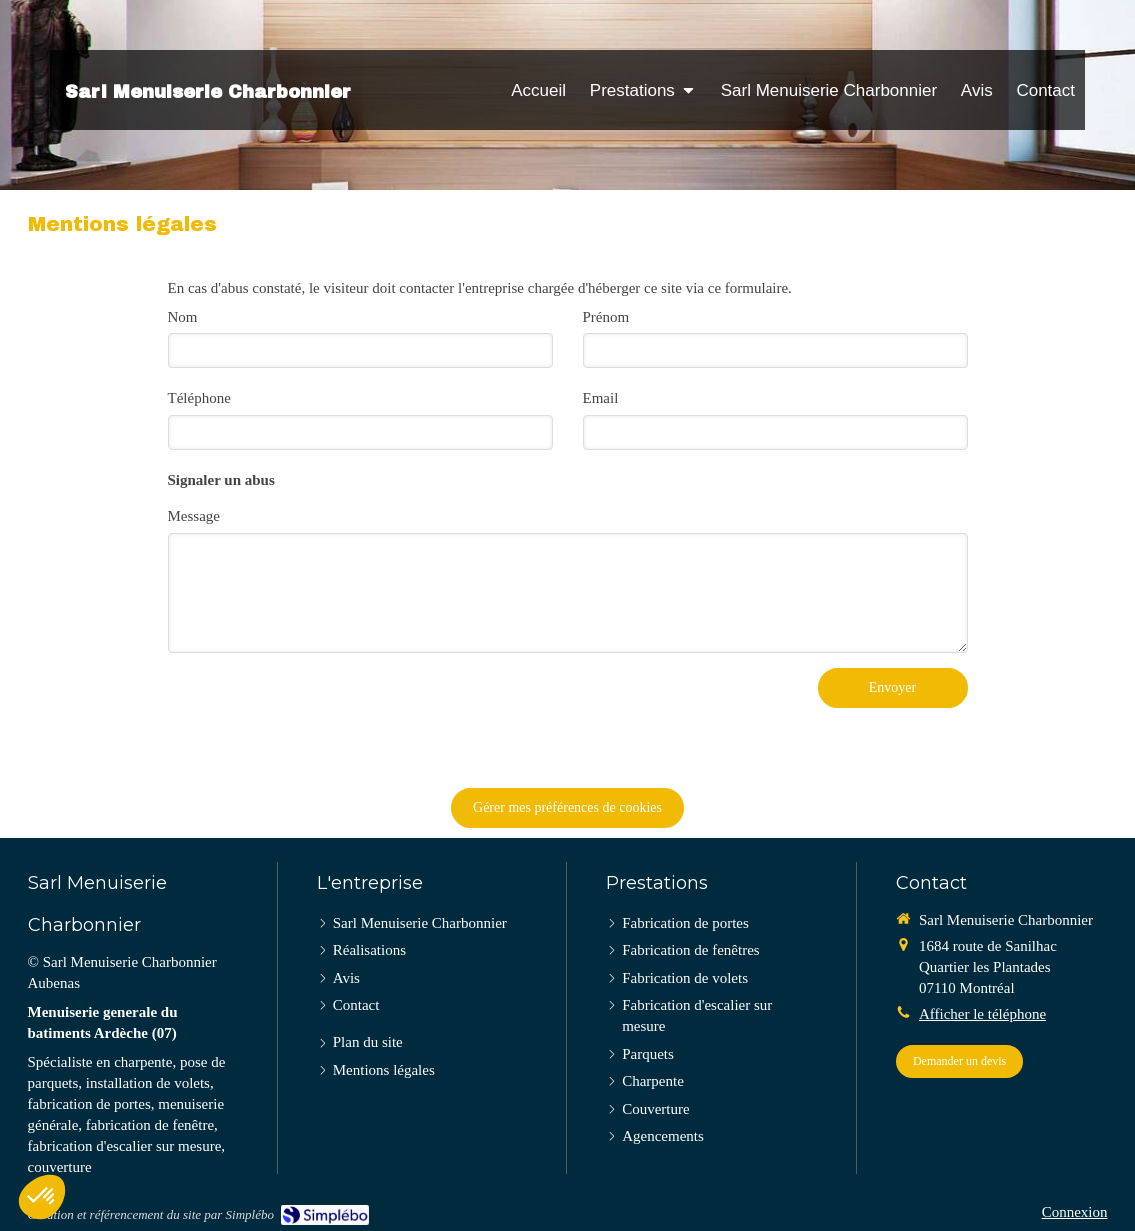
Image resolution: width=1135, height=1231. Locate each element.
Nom (183, 317)
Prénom (606, 317)
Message (194, 516)
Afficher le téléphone (982, 1014)
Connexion (1075, 1212)
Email (601, 398)
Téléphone (199, 398)
